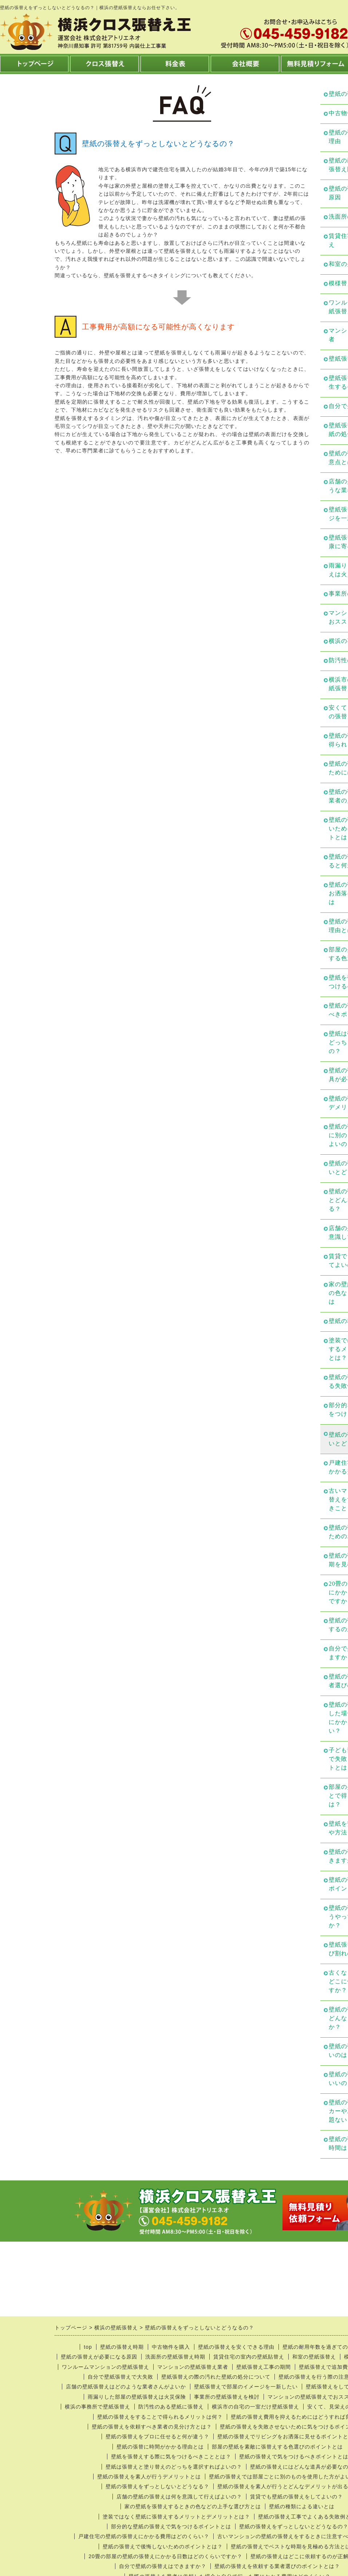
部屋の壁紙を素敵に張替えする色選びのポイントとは (277, 2447)
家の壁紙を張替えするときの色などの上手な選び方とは (192, 2506)
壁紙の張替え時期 (122, 2347)
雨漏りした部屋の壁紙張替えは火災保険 (137, 2397)
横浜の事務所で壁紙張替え (97, 2407)
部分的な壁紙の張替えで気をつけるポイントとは (171, 2526)
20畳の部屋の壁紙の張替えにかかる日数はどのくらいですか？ (165, 2556)
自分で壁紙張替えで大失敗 (120, 2377)
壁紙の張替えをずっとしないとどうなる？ (157, 2486)
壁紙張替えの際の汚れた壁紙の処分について (215, 2377)
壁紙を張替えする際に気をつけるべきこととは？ (171, 2456)
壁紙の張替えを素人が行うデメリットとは (149, 2476)
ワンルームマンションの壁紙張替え (105, 2367)
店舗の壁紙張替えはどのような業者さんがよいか (126, 2387)
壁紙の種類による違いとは (302, 2506)
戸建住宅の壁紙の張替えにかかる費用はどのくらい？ (143, 2536)
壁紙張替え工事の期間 (263, 2367)
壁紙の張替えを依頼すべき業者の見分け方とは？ (152, 2427)
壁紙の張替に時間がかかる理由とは (160, 2447)
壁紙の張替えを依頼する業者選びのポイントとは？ (277, 2566)
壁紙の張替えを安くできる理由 (236, 2347)
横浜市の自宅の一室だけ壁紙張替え (255, 2407)
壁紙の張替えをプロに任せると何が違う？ (157, 2436)
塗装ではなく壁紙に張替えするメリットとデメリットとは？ (176, 2517)
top (88, 2347)
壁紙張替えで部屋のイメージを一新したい (246, 2387)
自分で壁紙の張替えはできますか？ (162, 2566)
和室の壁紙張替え (314, 2357)
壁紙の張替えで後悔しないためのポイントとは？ (163, 2546)
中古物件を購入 (171, 2347)
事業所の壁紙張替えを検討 (227, 2397)
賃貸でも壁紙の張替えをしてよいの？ (296, 2497)
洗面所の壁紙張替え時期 (175, 2357)
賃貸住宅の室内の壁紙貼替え (248, 2357)
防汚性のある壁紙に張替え (171, 2407)
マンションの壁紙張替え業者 (192, 2367)
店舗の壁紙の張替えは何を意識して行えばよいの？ (179, 2497)
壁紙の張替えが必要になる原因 (99, 2357)
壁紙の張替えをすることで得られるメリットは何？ (160, 2417)
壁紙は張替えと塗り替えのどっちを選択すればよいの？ (174, 2467)
